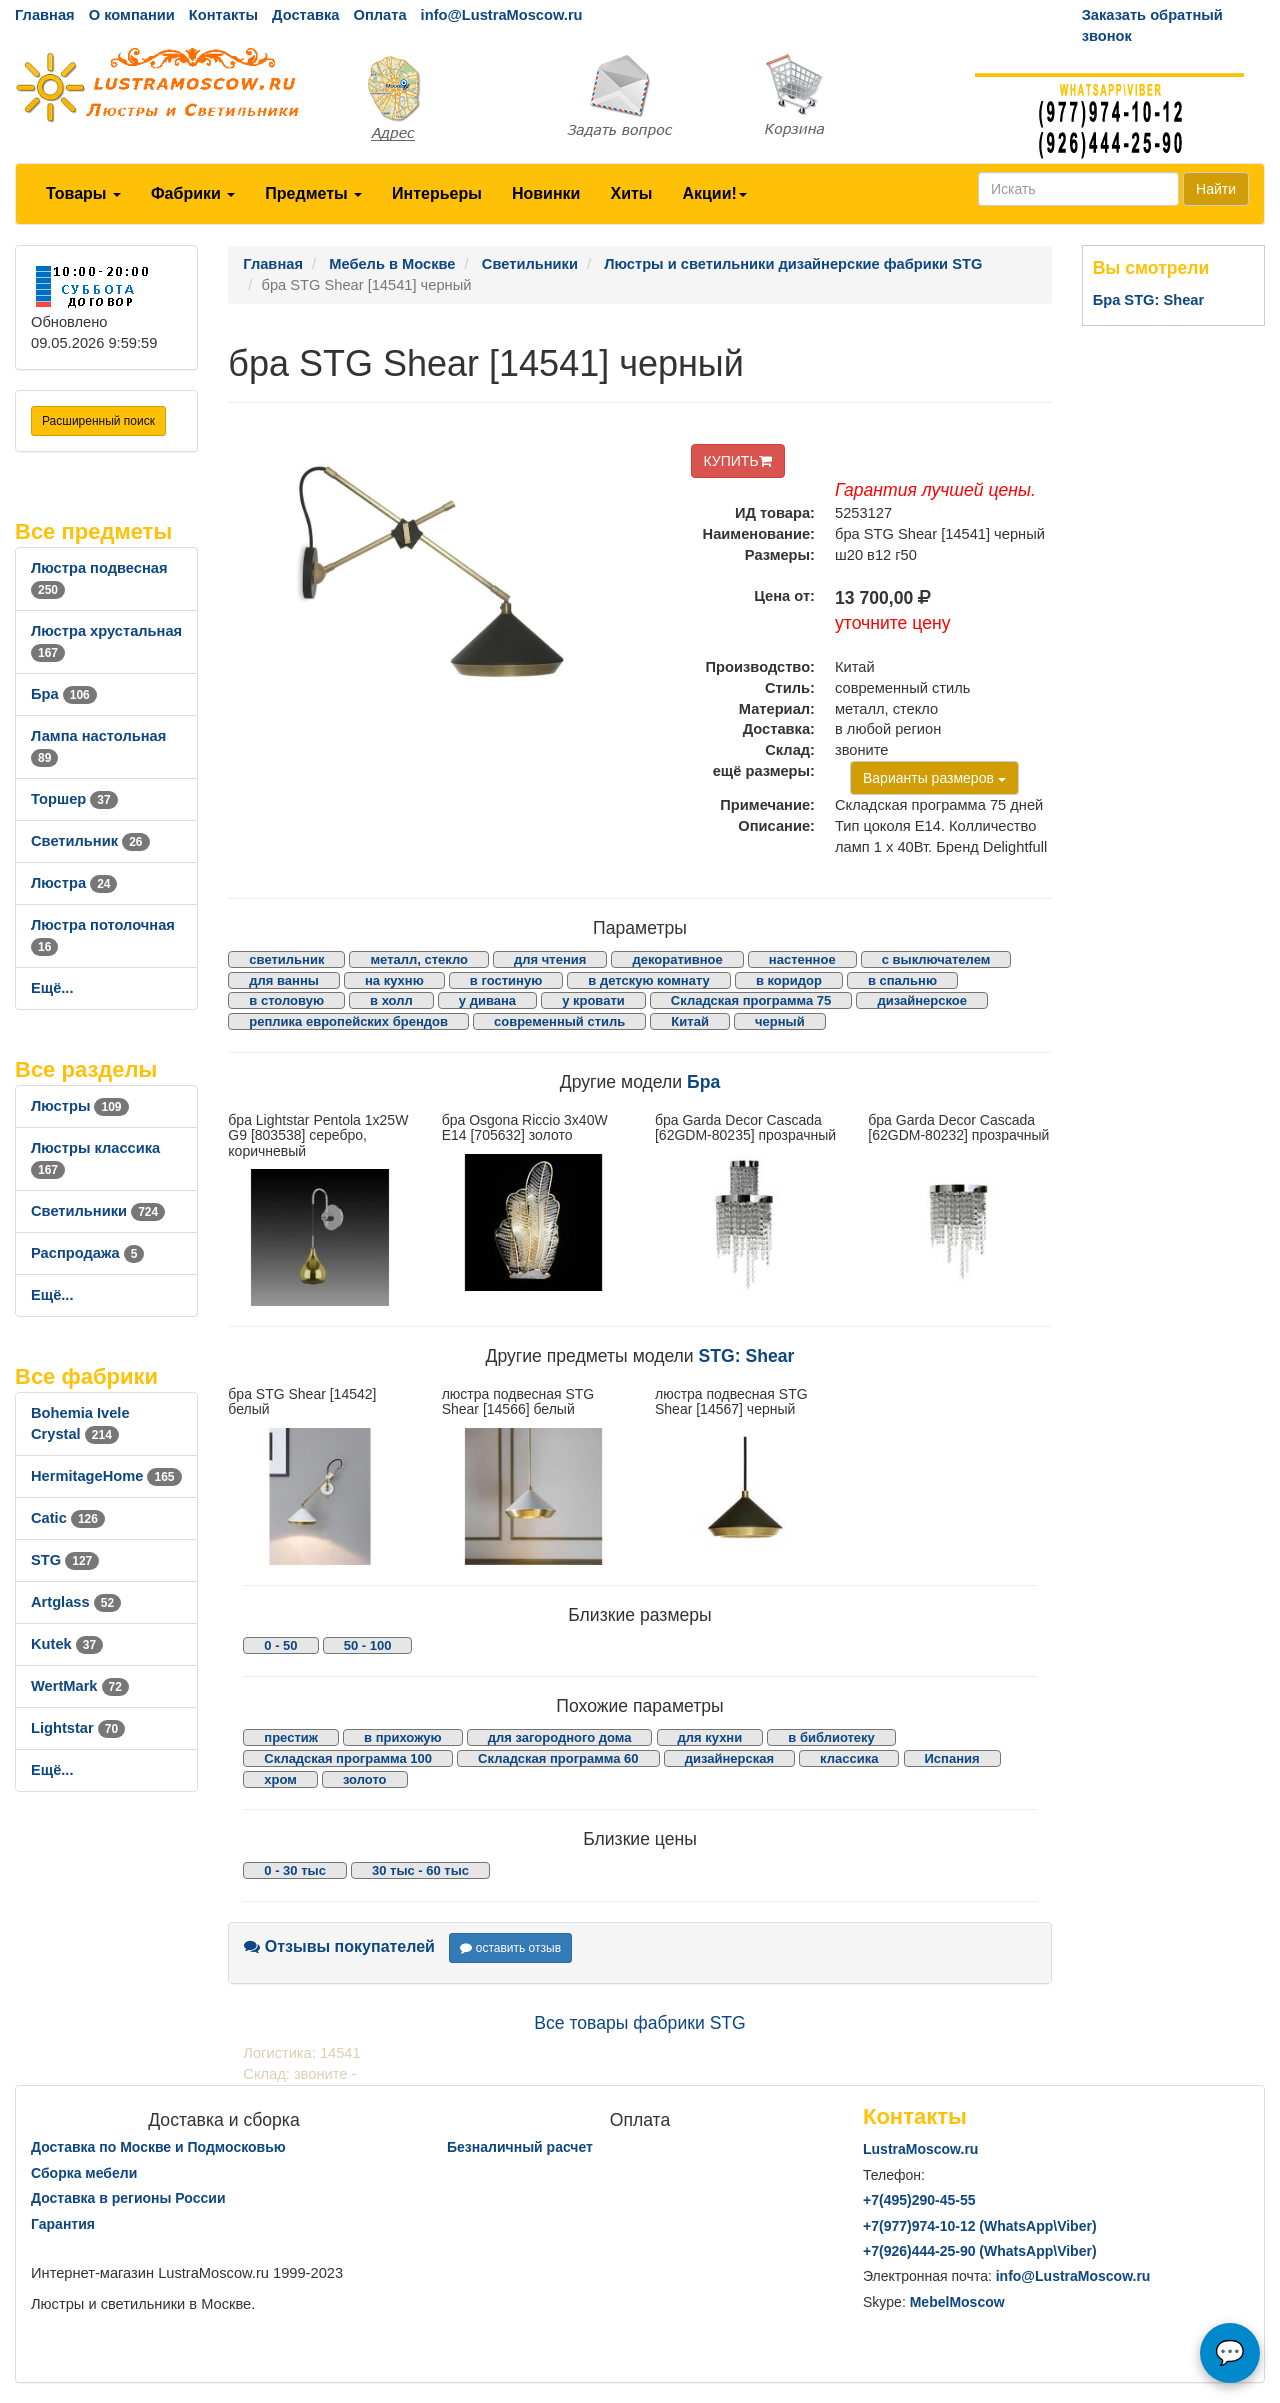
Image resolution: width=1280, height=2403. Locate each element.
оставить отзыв (510, 1948)
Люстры (80, 1106)
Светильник (90, 841)
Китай (690, 1021)
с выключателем (936, 959)
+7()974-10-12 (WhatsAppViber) (980, 2226)
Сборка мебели (84, 2173)
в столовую (286, 1000)
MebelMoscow (957, 2302)
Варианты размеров (934, 778)
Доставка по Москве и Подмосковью (158, 2147)
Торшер (74, 799)
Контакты (223, 15)
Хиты (631, 193)
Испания (952, 1758)
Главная (45, 15)
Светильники (98, 1211)
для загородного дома (560, 1737)
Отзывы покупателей (339, 1946)
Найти (1216, 189)
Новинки (546, 193)
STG (65, 1560)
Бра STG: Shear (1149, 300)
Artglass (76, 1602)
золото (365, 1779)
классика (849, 1758)
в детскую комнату (649, 980)
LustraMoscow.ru (920, 2149)
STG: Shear (747, 1356)
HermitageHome (106, 1476)
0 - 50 (280, 1645)
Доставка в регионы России (128, 2198)
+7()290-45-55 (919, 2200)
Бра (64, 694)
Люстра (74, 883)
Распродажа (87, 1253)
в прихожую (403, 1737)
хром (280, 1779)
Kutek (67, 1644)
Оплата (379, 15)
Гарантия (63, 2224)
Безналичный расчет (520, 2147)
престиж (291, 1737)
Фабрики (193, 193)
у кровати (593, 1000)
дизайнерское (922, 1000)
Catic (68, 1518)
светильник (286, 959)
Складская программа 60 (558, 1758)
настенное (802, 959)
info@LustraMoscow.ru (502, 15)
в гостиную (506, 980)
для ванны (284, 980)
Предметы (313, 193)
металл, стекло (419, 959)
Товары (83, 193)
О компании (132, 15)
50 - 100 (368, 1645)
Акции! (714, 193)
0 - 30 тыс (295, 1870)
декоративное (677, 959)
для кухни (710, 1737)
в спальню (902, 980)
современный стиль (559, 1021)
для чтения (550, 959)
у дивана (487, 1000)
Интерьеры (437, 193)
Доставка (305, 15)
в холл (391, 1000)
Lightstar (78, 1728)
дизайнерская (729, 1758)
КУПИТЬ (738, 461)
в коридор (789, 980)
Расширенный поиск (98, 421)
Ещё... (52, 988)
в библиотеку (831, 1737)
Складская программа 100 (348, 1758)
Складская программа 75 (751, 1000)
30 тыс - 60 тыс (420, 1870)
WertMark (80, 1686)
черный (780, 1021)
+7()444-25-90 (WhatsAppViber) (980, 2251)
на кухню (394, 980)
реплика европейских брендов (348, 1021)
